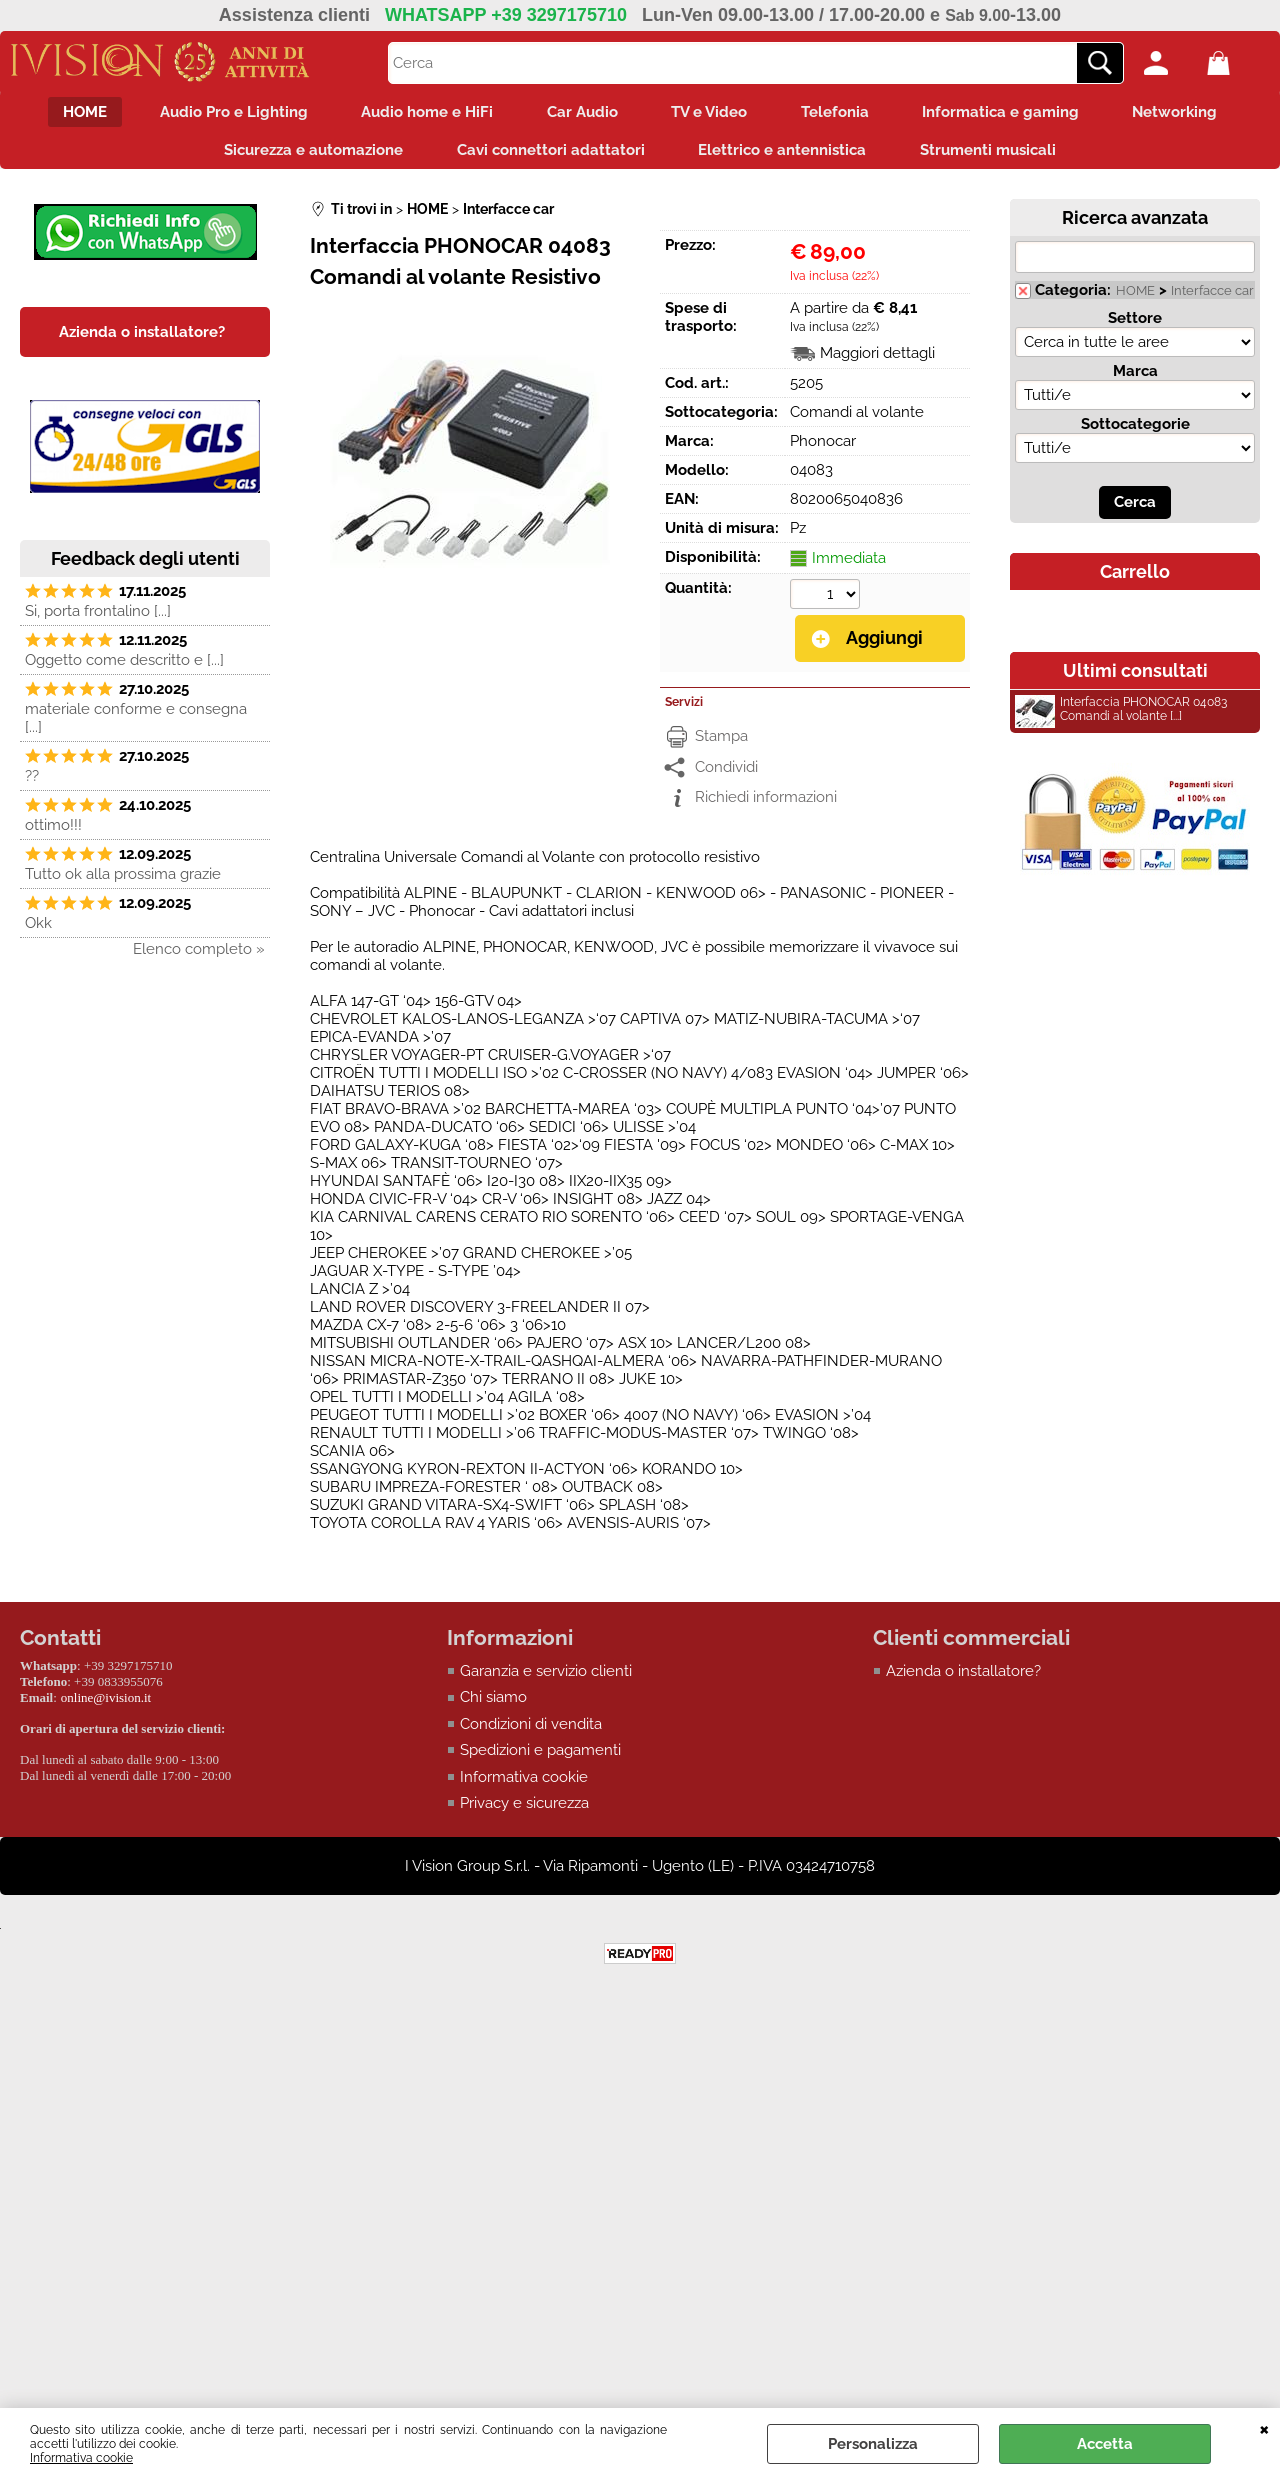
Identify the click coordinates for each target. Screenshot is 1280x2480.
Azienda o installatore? (963, 1679)
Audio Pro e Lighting (218, 114)
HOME (62, 114)
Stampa (721, 744)
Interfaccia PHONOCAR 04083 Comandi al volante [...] (1121, 720)
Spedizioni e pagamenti (540, 1758)
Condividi (726, 775)
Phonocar (823, 450)
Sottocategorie (1135, 433)
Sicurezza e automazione (304, 156)
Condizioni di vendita (531, 1732)
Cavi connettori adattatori (548, 156)
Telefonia (845, 114)
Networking (1198, 114)
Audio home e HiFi (418, 114)
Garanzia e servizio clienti (546, 1679)
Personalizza (873, 2444)
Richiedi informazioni (766, 805)
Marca (1135, 380)
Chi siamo (493, 1705)
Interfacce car (1212, 299)
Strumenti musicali (998, 156)
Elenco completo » (199, 958)
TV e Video (713, 114)
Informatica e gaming (1017, 114)
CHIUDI (1264, 2428)
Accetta (1105, 2444)
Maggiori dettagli (877, 362)
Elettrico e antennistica (786, 156)
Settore (1135, 327)
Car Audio (579, 114)
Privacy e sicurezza (524, 1811)
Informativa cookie (81, 2458)
